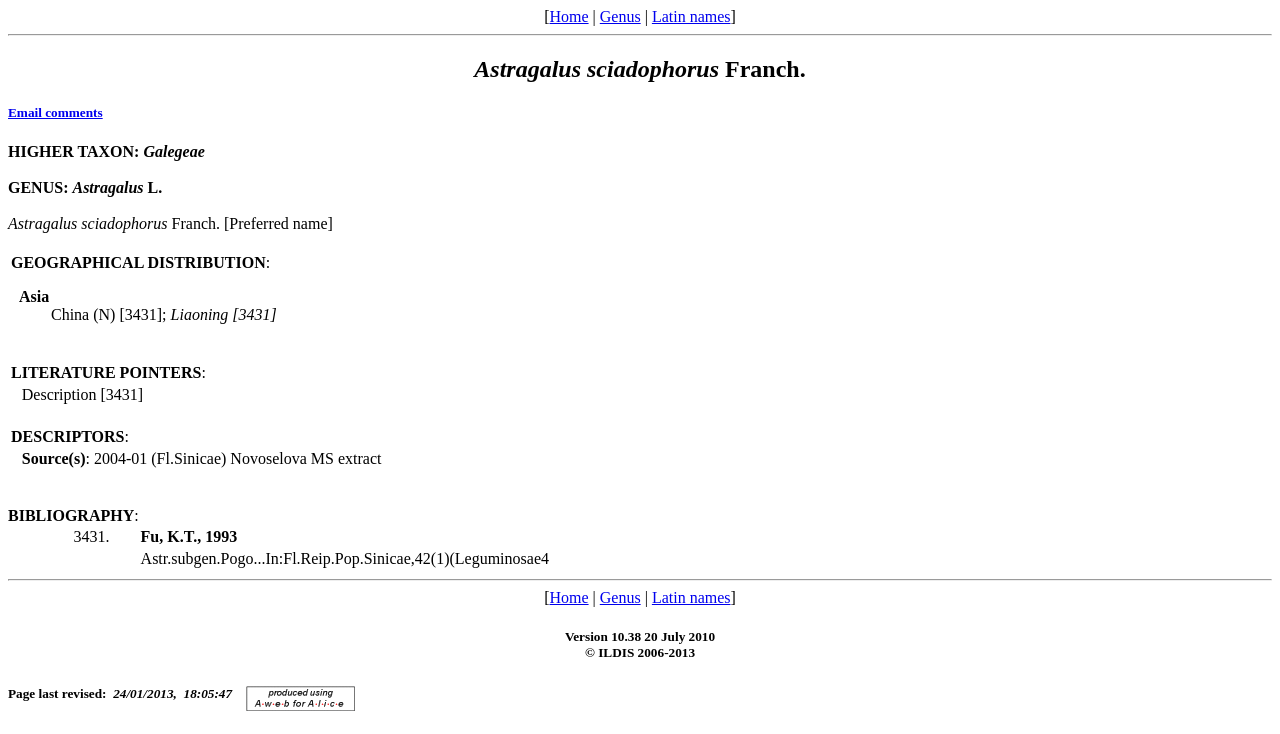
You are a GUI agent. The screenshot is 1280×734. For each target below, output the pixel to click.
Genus (620, 16)
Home (568, 16)
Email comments (55, 112)
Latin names (691, 16)
